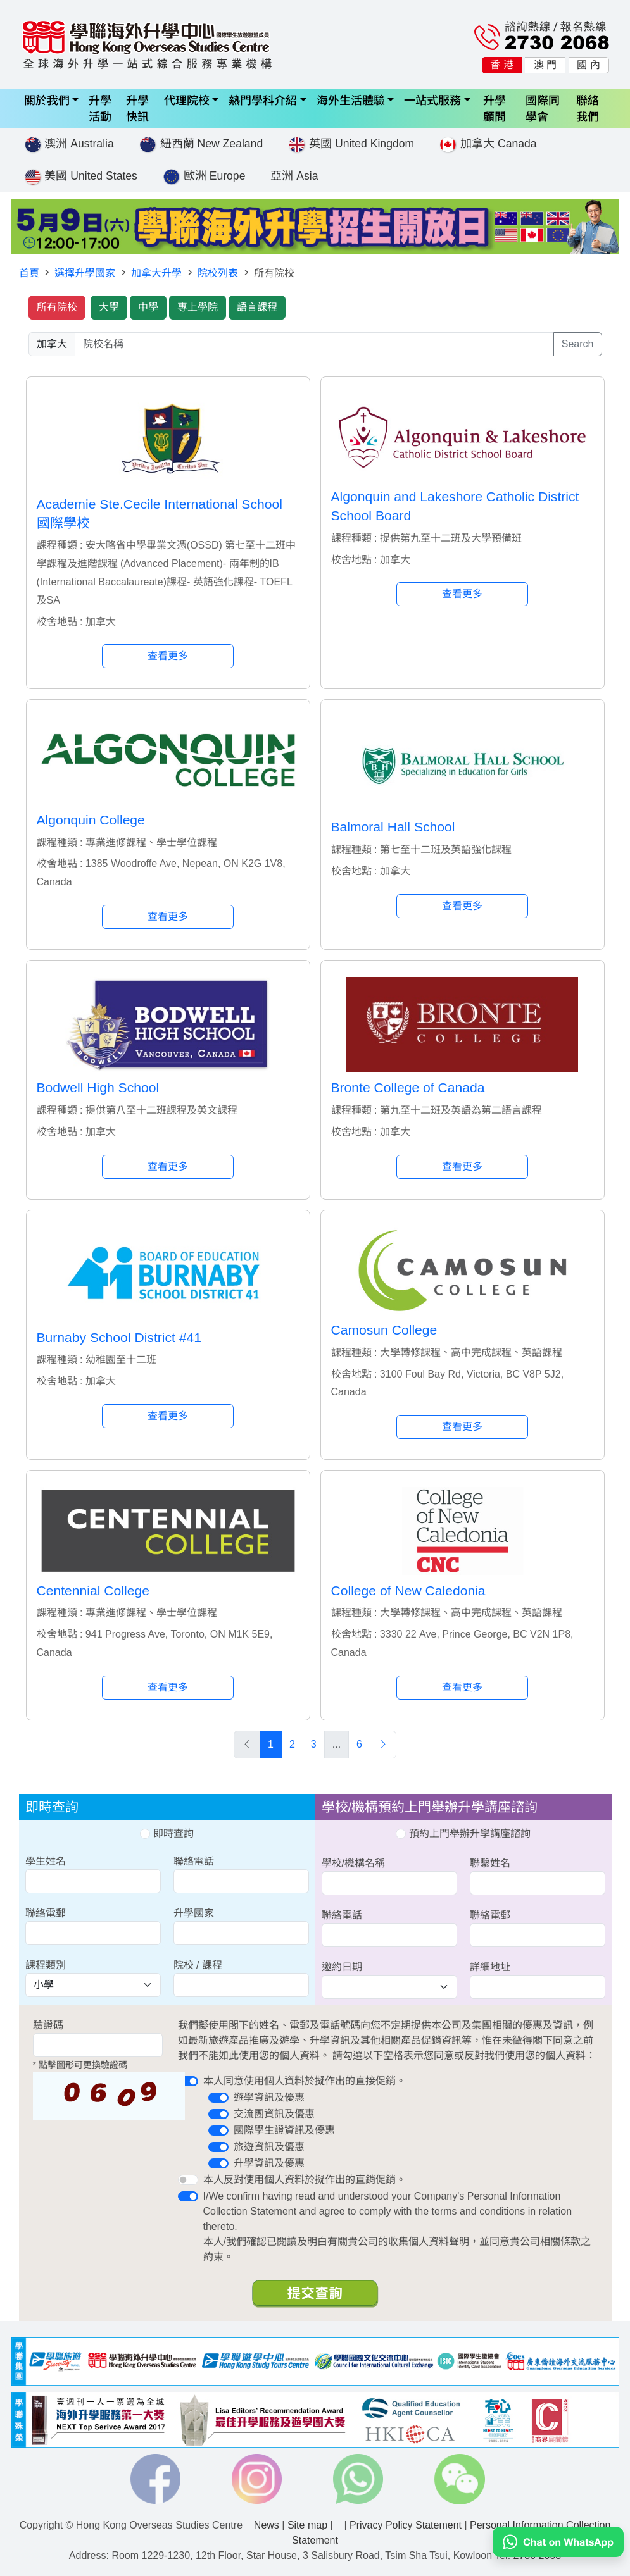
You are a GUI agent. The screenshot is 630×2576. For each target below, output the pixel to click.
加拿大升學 (156, 273)
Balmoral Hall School (393, 826)
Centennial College (93, 1590)
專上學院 (197, 307)
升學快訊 (137, 108)
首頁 (29, 273)
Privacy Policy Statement (406, 2525)
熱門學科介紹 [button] (263, 100)
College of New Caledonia (408, 1590)
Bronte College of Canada (408, 1087)
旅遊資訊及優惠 (269, 2146)
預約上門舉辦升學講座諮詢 (463, 1833)
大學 (109, 307)
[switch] (188, 2081)
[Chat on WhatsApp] (558, 2541)
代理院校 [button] (187, 100)
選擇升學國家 (84, 273)
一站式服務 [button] (432, 100)
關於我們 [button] (47, 100)
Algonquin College (91, 819)
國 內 (588, 64)
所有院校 (57, 307)
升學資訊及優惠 (269, 2163)
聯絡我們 (587, 108)
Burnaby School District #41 (119, 1337)
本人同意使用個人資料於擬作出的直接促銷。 (304, 2080)
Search (578, 344)
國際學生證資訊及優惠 (284, 2130)
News (266, 2525)
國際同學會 (543, 108)
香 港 (501, 64)
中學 (148, 307)
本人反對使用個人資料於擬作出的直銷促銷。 (304, 2179)
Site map (307, 2525)
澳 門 (545, 64)
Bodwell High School (98, 1087)
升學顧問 (494, 108)
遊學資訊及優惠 (269, 2097)
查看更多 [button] (168, 655)
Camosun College (384, 1329)
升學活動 (100, 108)
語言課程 (257, 307)
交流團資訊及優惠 (274, 2113)
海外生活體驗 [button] (351, 100)
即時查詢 (166, 1833)
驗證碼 (48, 2025)
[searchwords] (314, 344)
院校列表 (218, 273)
